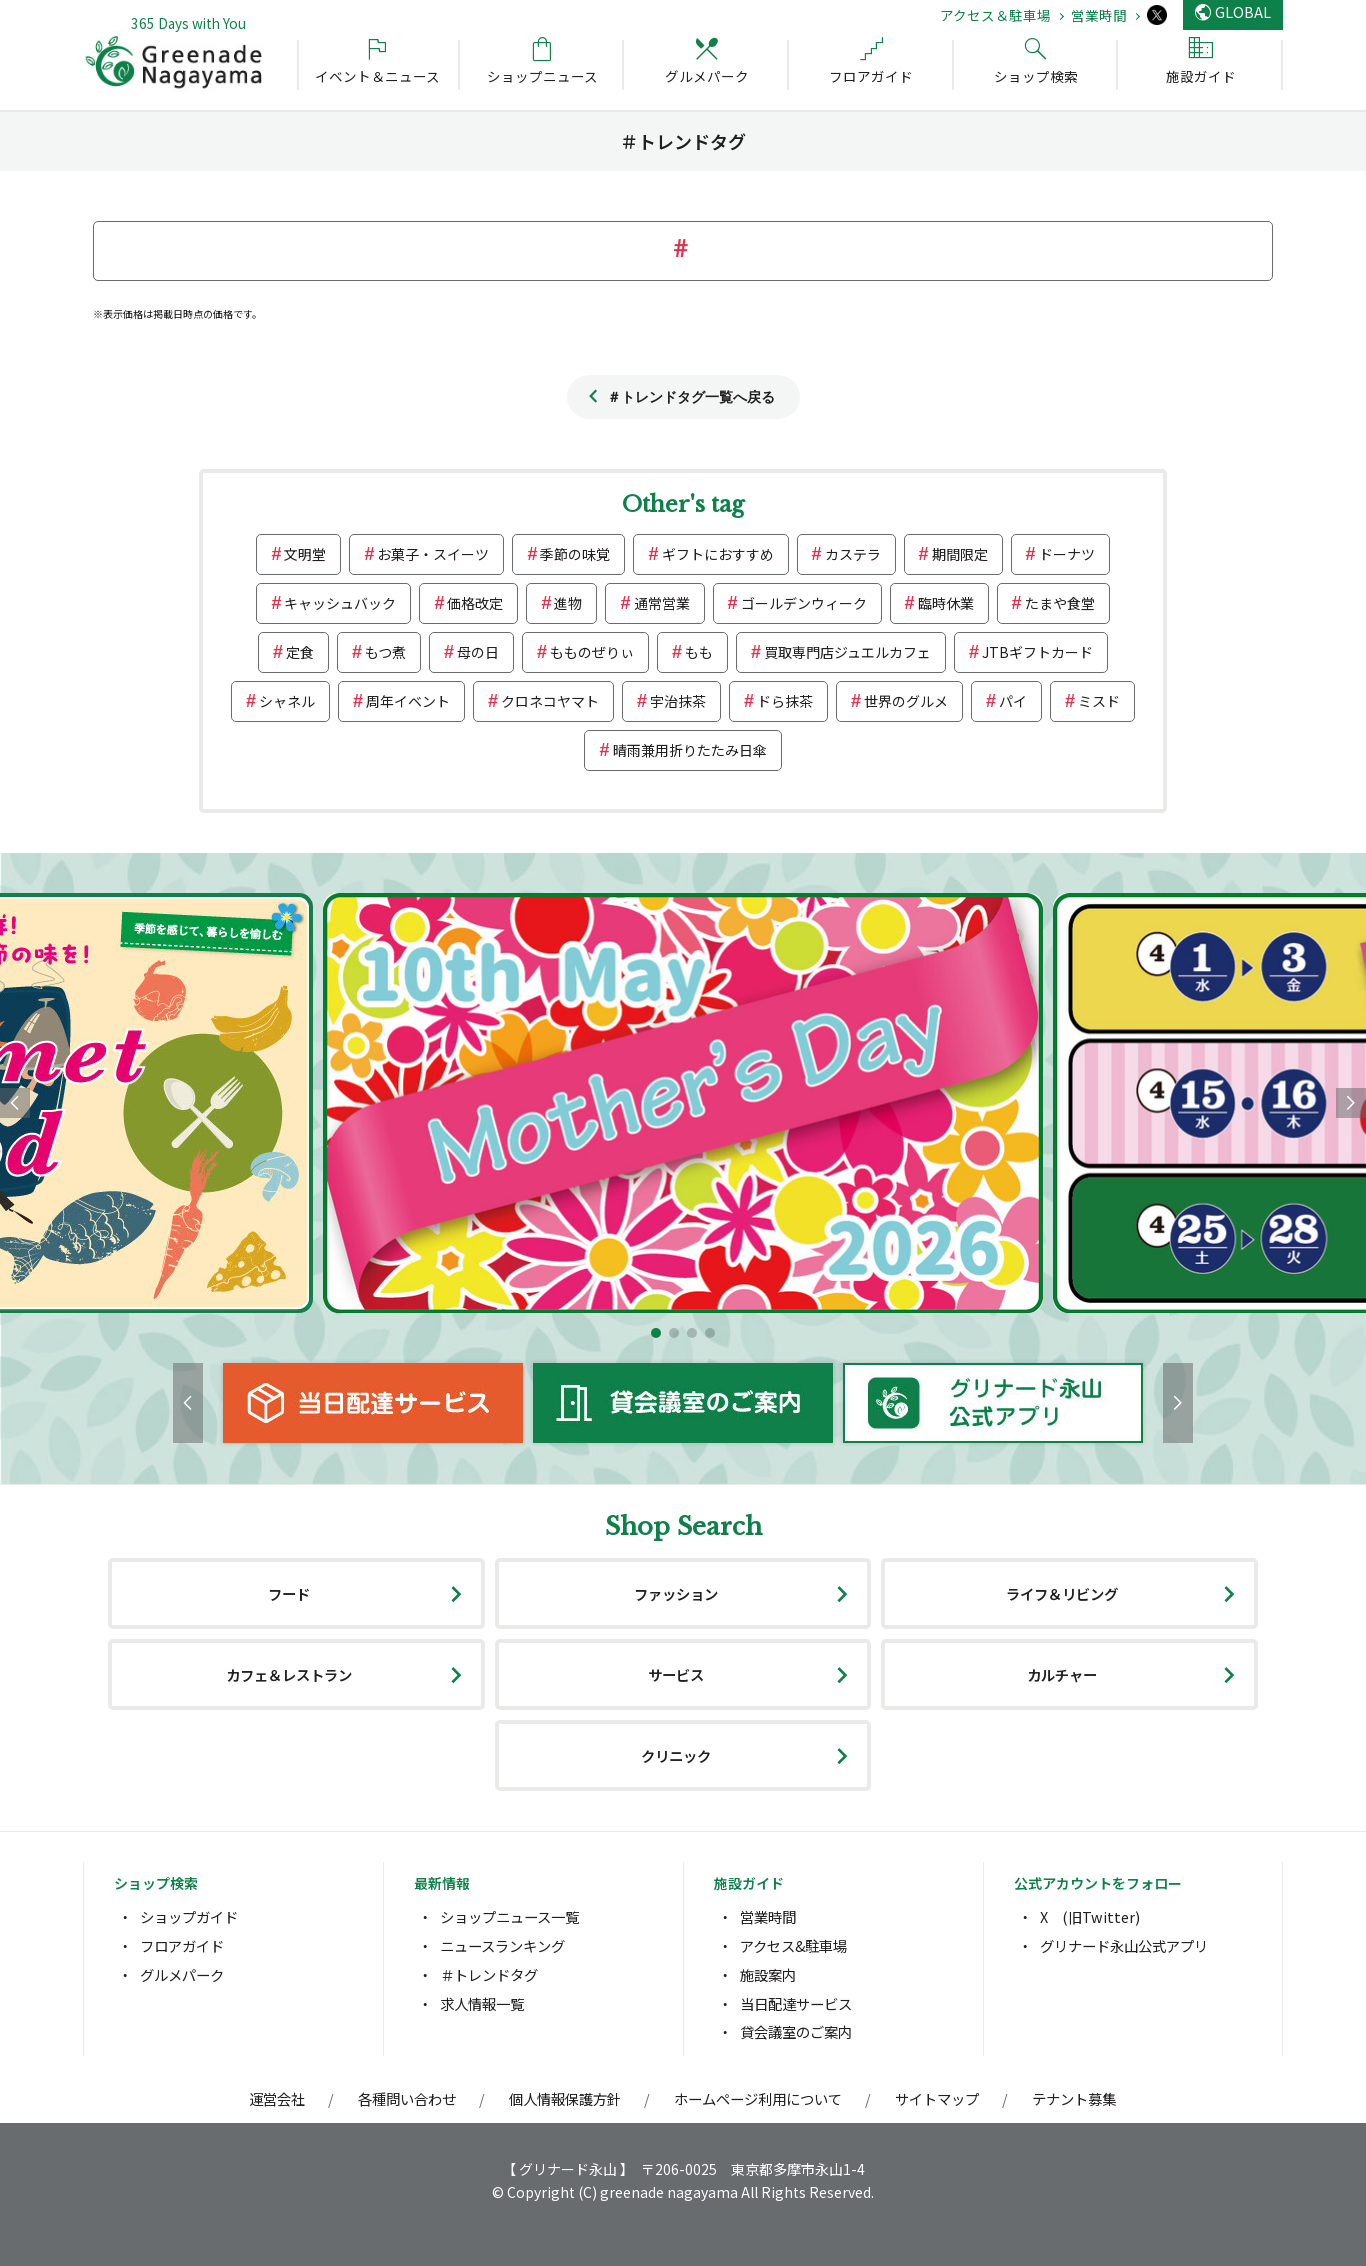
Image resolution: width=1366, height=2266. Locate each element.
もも (699, 652)
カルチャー (1062, 1674)
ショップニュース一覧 (509, 1916)
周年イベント (408, 701)
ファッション (676, 1593)
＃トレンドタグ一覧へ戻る (691, 397)
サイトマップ (937, 2098)
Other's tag (683, 504)
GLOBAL (1243, 11)
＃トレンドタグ (489, 1974)
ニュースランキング (502, 1945)
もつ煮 (385, 652)
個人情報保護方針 (565, 2098)
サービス (676, 1674)
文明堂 (305, 554)
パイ (1013, 701)
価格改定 (475, 603)
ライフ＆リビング (1062, 1593)
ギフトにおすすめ (718, 554)
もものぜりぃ (592, 652)
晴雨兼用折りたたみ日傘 (690, 750)
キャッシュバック (340, 603)
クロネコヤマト (550, 701)
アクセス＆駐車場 (995, 15)
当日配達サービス (796, 2003)
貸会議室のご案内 (796, 2031)
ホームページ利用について (758, 2098)
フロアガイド (182, 1945)
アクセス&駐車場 (793, 1945)
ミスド (1099, 701)
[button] (656, 1333)
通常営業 (662, 603)
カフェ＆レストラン (289, 1674)
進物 (568, 603)
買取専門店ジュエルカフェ (847, 652)
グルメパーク (182, 1974)
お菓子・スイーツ (433, 554)
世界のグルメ (906, 701)
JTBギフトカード (1037, 652)
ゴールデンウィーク (804, 603)
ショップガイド (189, 1916)
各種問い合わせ (407, 2098)
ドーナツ (1067, 554)
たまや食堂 (1060, 603)
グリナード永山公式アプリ (1124, 1945)
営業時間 (1099, 15)
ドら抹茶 (785, 701)
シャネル (287, 701)
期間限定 (960, 554)
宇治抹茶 (678, 701)
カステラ (853, 554)
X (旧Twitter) (1090, 1916)
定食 (300, 652)
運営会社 (277, 2098)
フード (289, 1593)
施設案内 (768, 1974)
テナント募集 (1074, 2098)
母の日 (478, 652)
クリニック (676, 1755)
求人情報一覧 (482, 2003)
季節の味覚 (575, 554)
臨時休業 (946, 603)
